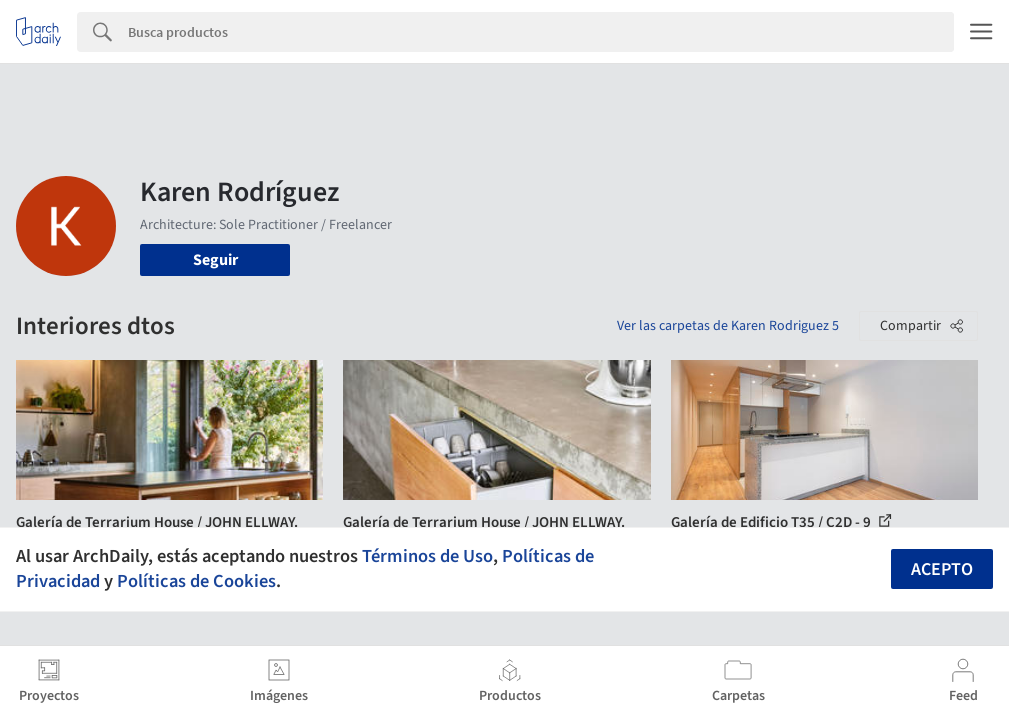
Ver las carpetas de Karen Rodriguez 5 (728, 326)
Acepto (942, 569)
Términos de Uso (427, 556)
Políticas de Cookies (196, 581)
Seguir (215, 260)
